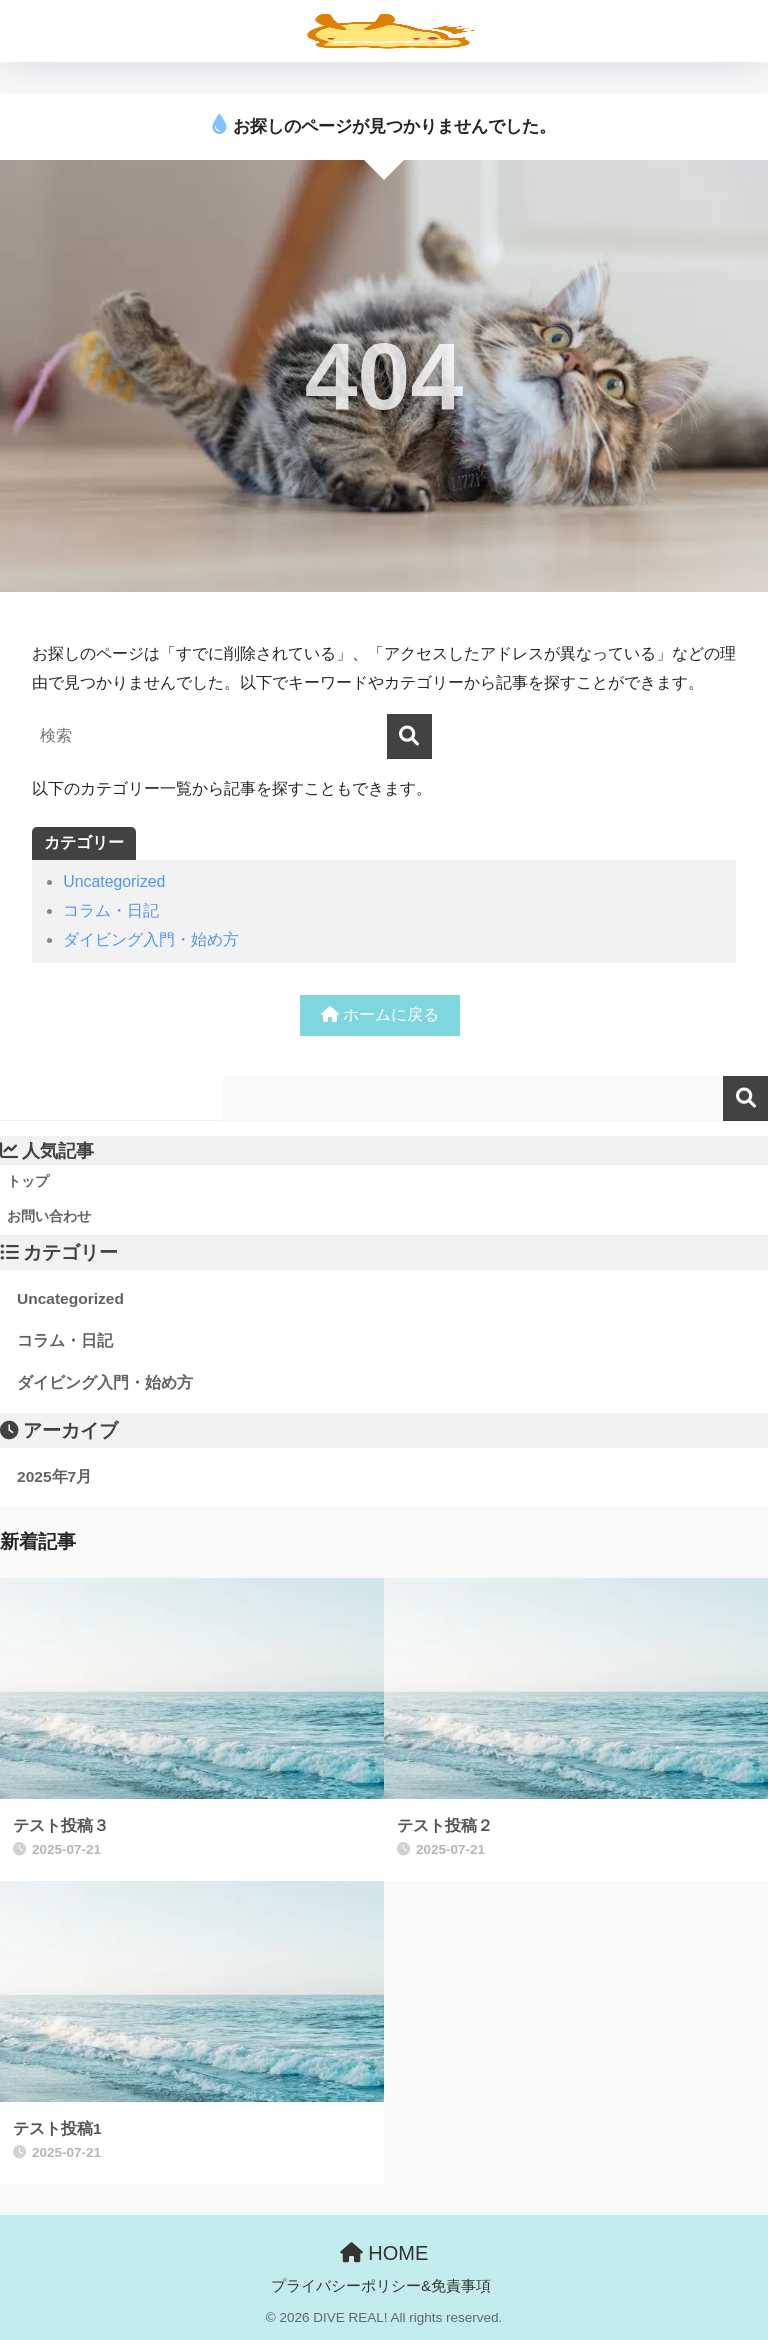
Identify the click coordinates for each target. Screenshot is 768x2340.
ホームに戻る (380, 1014)
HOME (384, 2253)
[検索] (409, 736)
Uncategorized (114, 881)
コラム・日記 (111, 910)
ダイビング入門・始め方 (151, 939)
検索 (745, 1098)
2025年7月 (54, 1476)
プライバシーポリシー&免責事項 (381, 2286)
